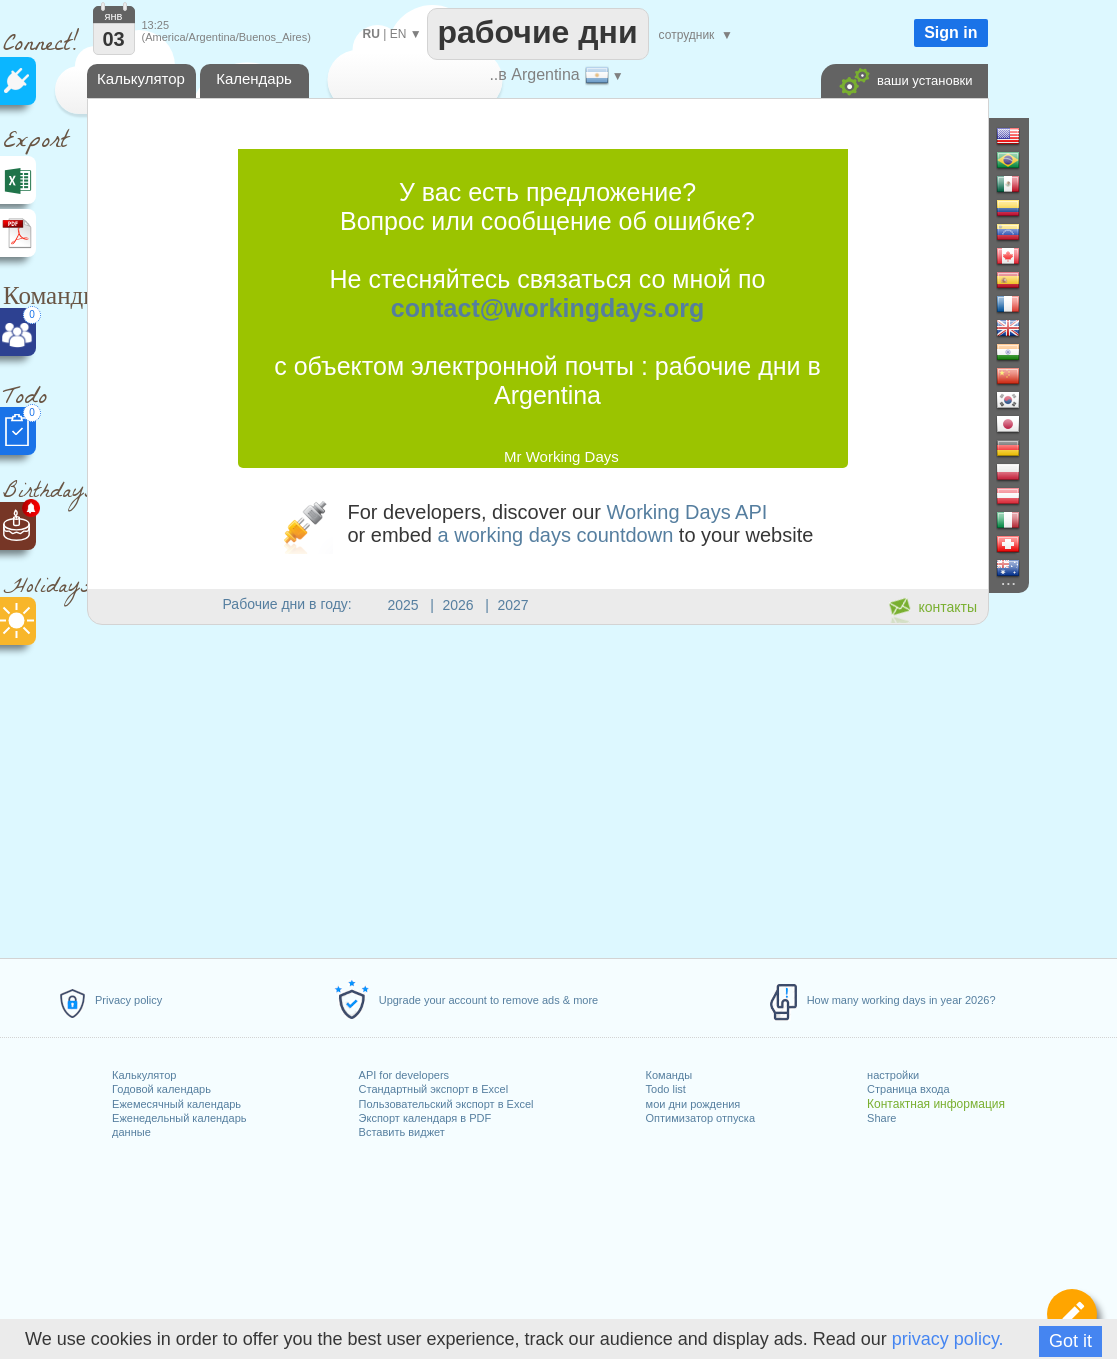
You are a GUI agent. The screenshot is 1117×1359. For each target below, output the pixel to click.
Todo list (666, 1089)
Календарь (254, 78)
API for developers (404, 1075)
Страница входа (908, 1089)
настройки (893, 1075)
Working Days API (687, 512)
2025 (403, 605)
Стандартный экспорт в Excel (434, 1089)
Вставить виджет (402, 1132)
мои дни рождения (693, 1104)
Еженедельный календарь (179, 1118)
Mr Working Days (561, 456)
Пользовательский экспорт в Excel (446, 1104)
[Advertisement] (537, 788)
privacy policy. (948, 1339)
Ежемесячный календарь (176, 1104)
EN (398, 34)
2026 (458, 605)
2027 (513, 605)
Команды (669, 1075)
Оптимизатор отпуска (700, 1118)
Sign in (950, 32)
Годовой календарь (161, 1089)
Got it (1070, 1341)
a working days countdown (556, 535)
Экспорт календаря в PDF (425, 1118)
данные (131, 1132)
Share (881, 1118)
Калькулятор (144, 1075)
